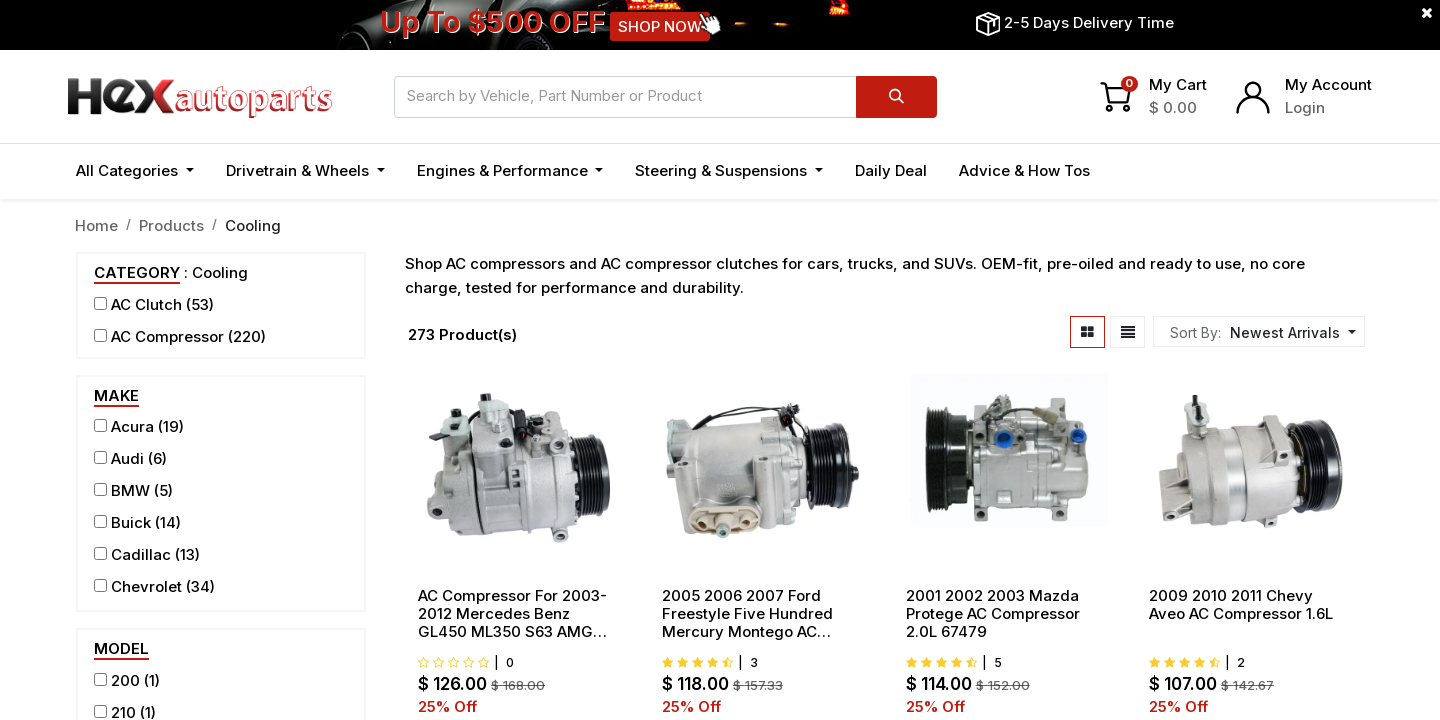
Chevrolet (146, 586)
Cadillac (141, 554)
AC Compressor (167, 336)
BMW (130, 490)
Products (171, 225)
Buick (131, 522)
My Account (1328, 84)
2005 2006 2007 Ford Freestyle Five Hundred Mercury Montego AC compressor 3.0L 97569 (748, 614)
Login (1305, 107)
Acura (132, 426)
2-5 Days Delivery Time (1089, 22)
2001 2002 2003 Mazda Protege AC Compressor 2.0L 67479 (993, 614)
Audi (127, 458)
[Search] (896, 97)
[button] (1290, 332)
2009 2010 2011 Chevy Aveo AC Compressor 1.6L (1241, 605)
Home (96, 225)
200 (125, 680)
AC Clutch (146, 304)
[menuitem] (891, 171)
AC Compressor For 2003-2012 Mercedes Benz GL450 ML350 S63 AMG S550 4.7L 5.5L (512, 614)
